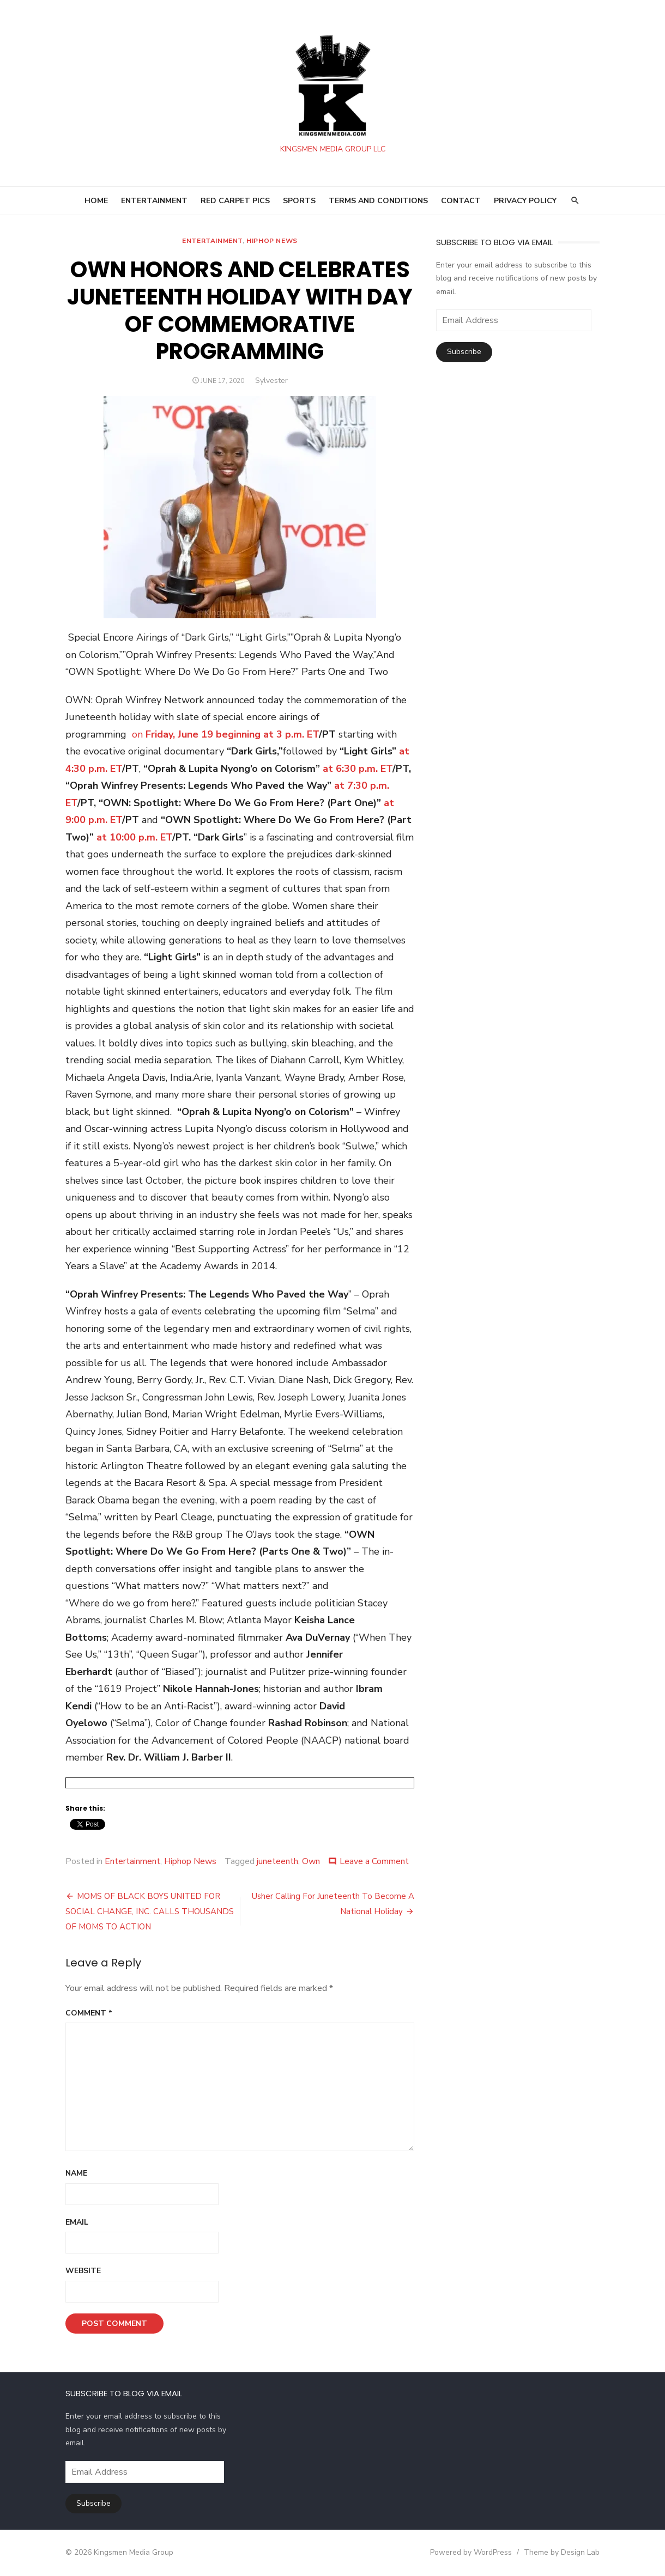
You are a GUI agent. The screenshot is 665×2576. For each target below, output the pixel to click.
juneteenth (277, 1861)
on (139, 734)
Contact (461, 201)
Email (76, 2222)
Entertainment (212, 240)
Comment (88, 2013)
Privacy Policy (525, 201)
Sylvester (271, 380)
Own (311, 1861)
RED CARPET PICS (235, 201)
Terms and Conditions (378, 201)
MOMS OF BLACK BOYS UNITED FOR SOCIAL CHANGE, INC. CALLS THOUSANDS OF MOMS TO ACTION (149, 1911)
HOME (96, 201)
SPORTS (299, 201)
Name (76, 2173)
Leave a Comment (374, 1861)
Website (83, 2271)
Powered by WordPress (471, 2552)
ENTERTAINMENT (154, 201)
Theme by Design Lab (562, 2552)
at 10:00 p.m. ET (134, 837)
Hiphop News (272, 240)
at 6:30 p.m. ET (357, 768)
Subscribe (464, 351)
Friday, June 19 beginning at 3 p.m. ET (232, 734)
